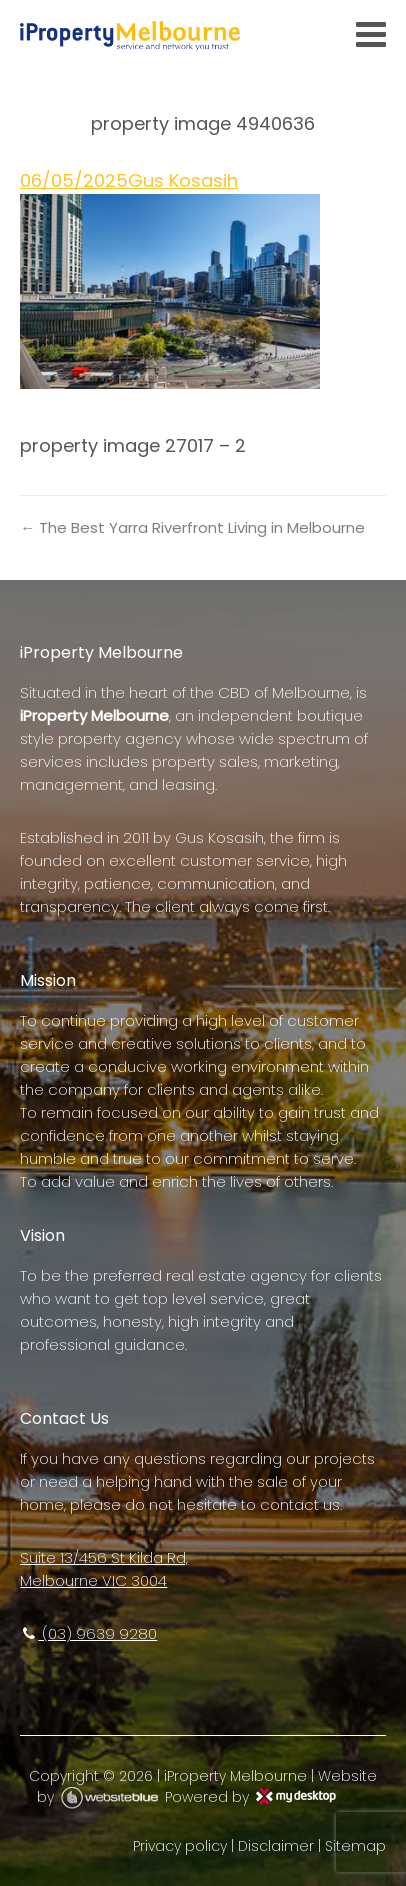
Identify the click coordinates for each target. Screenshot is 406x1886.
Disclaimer (276, 1846)
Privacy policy (180, 1846)
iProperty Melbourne (235, 1776)
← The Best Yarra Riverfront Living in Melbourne (192, 527)
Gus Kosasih (183, 180)
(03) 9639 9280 (88, 1633)
